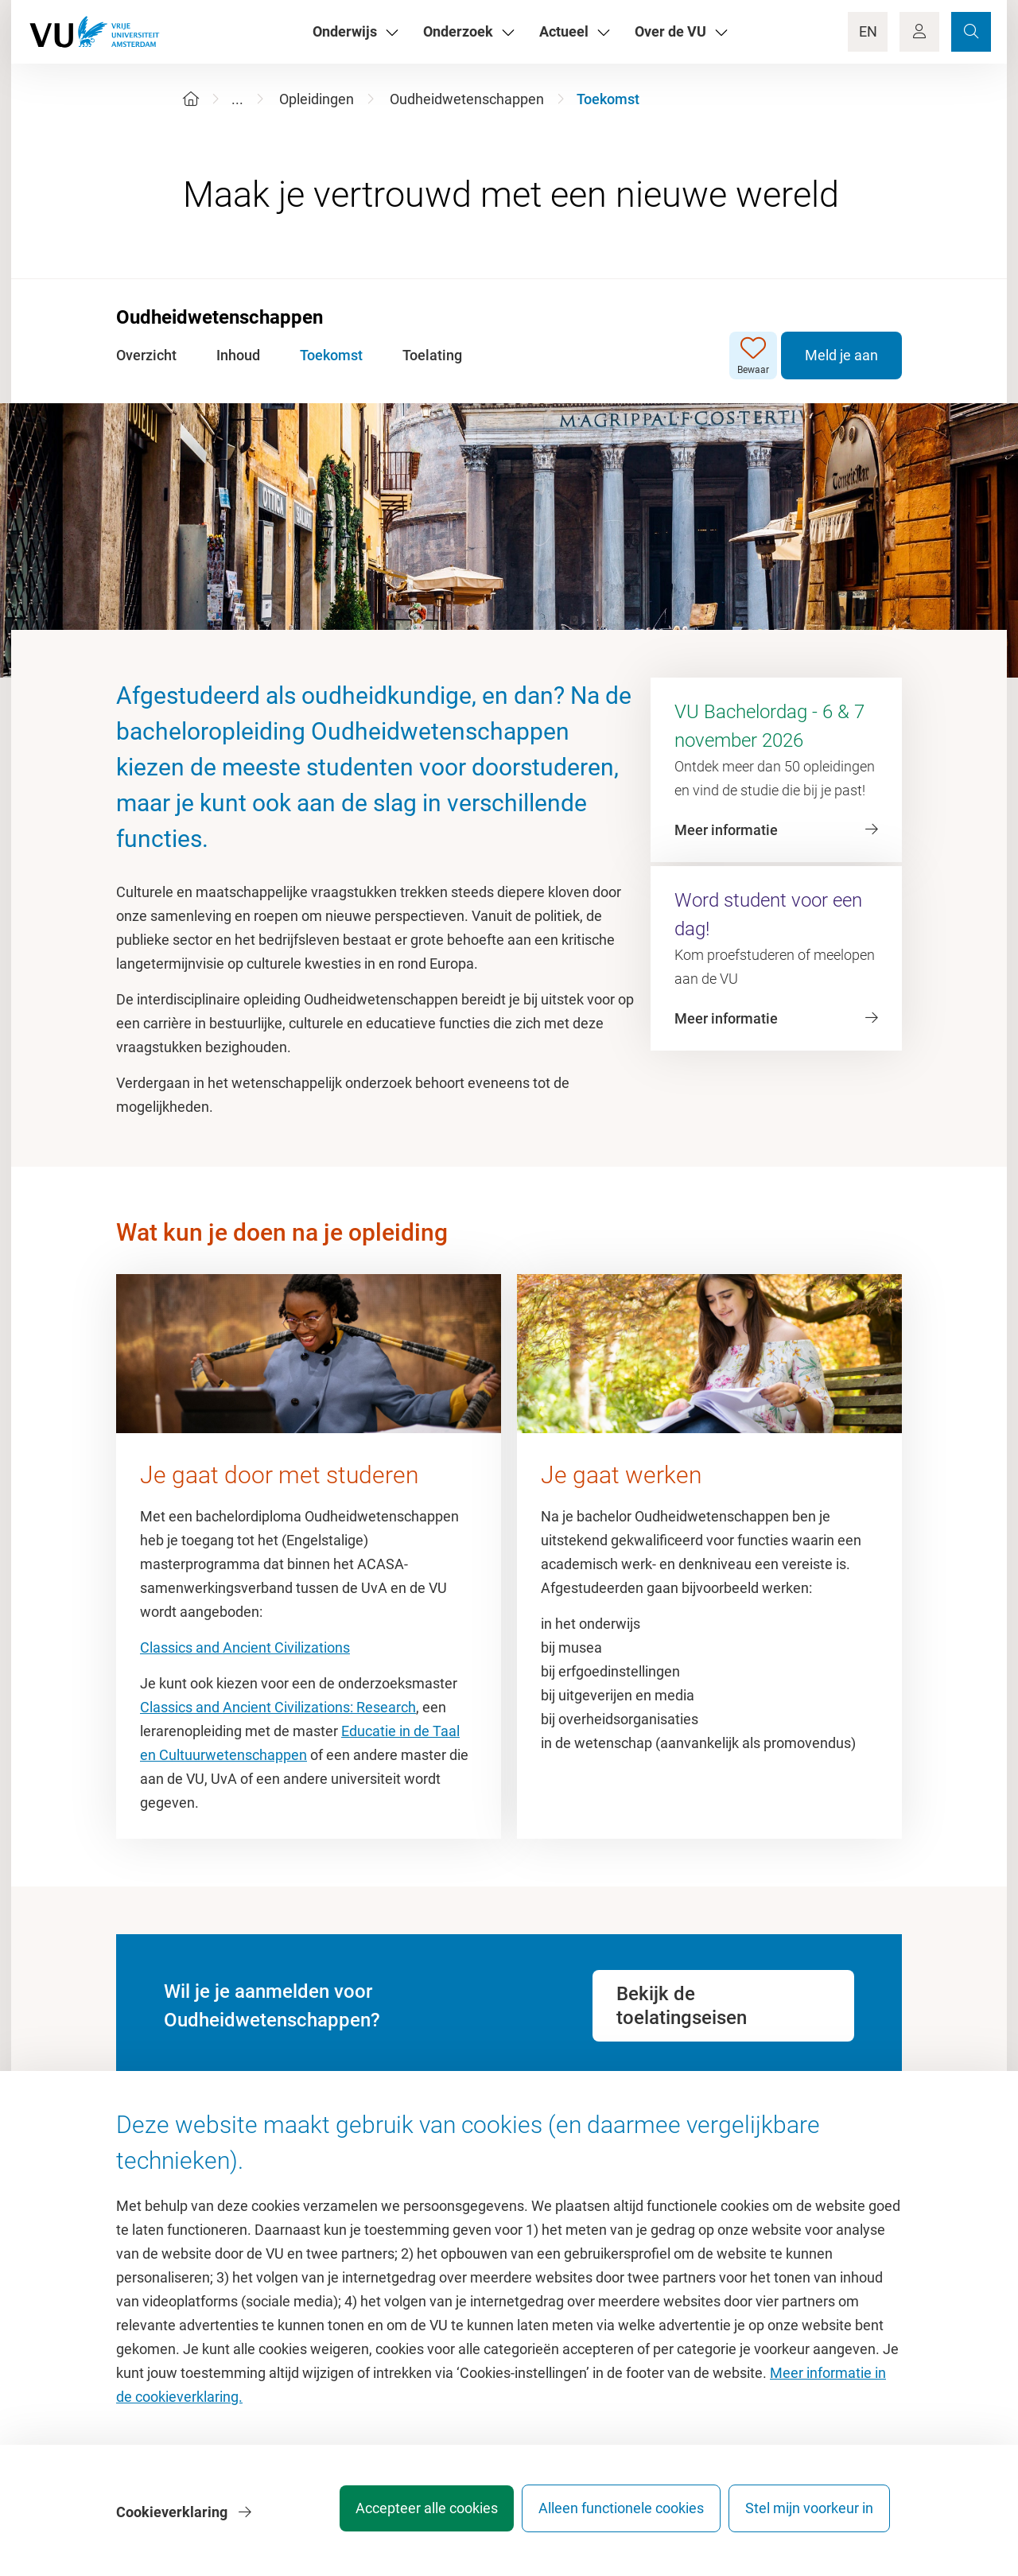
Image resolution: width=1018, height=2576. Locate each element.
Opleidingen (316, 99)
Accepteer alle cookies (404, 2516)
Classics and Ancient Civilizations (245, 1647)
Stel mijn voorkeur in (809, 2516)
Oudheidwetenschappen (467, 99)
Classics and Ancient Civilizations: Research (278, 1707)
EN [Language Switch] (868, 31)
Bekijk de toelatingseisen (681, 2006)
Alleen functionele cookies (610, 2516)
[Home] (191, 99)
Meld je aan (841, 355)
